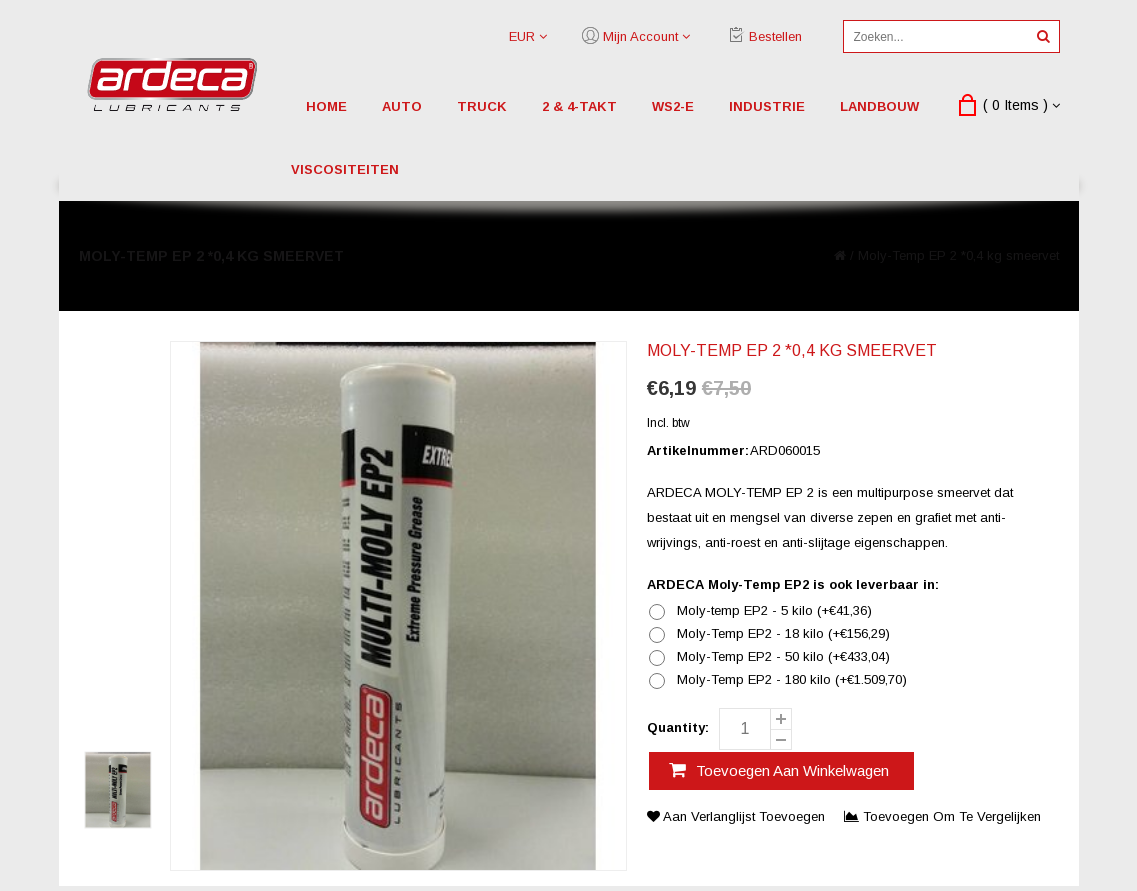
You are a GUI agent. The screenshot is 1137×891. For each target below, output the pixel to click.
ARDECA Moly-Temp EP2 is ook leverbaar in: (793, 584)
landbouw (879, 106)
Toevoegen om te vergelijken (942, 816)
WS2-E (673, 106)
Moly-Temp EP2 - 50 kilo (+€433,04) (783, 657)
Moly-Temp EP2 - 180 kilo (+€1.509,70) (792, 680)
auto (402, 106)
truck (482, 106)
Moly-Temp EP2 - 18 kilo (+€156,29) (783, 634)
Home (326, 106)
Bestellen (775, 36)
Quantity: (678, 727)
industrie (767, 106)
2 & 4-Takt (579, 106)
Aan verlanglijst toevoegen (738, 816)
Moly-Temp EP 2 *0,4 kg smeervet (958, 255)
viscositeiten (345, 169)
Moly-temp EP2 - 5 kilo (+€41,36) (774, 611)
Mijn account (640, 36)
